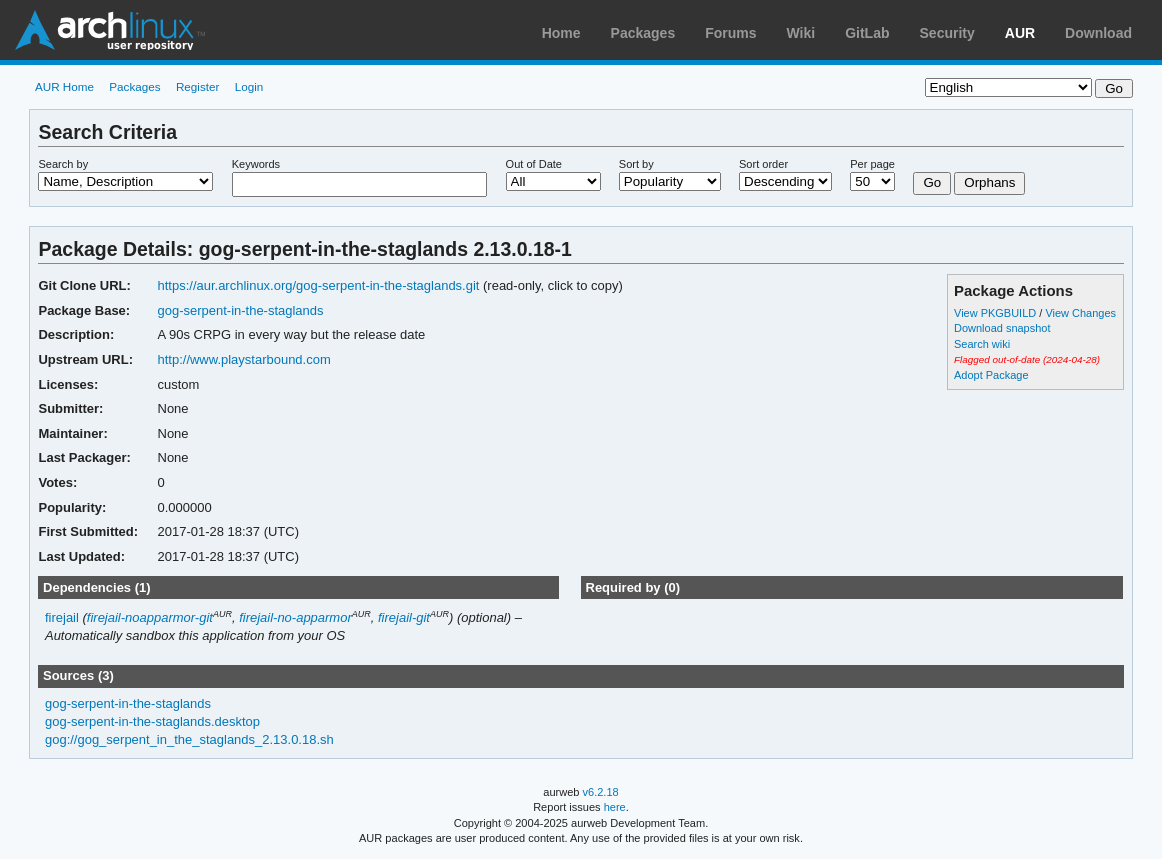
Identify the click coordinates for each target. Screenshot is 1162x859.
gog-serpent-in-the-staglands (241, 310)
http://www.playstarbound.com (244, 359)
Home (561, 33)
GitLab (867, 33)
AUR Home (64, 86)
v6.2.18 (601, 792)
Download (1098, 33)
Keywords (256, 164)
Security (947, 33)
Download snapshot (1002, 328)
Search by (63, 164)
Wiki (801, 33)
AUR (1020, 33)
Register (198, 86)
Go (932, 182)
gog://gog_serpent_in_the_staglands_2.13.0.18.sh (189, 739)
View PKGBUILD (996, 313)
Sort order (763, 164)
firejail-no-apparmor (295, 617)
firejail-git (404, 617)
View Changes (1080, 313)
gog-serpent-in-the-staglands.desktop (152, 721)
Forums (730, 33)
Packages (643, 33)
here (615, 807)
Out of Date (534, 164)
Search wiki (982, 344)
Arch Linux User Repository (110, 30)
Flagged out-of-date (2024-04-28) (1027, 359)
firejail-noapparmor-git (150, 617)
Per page (872, 164)
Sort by (636, 164)
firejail (62, 617)
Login (249, 86)
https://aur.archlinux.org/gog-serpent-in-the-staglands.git (319, 285)
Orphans (989, 182)
